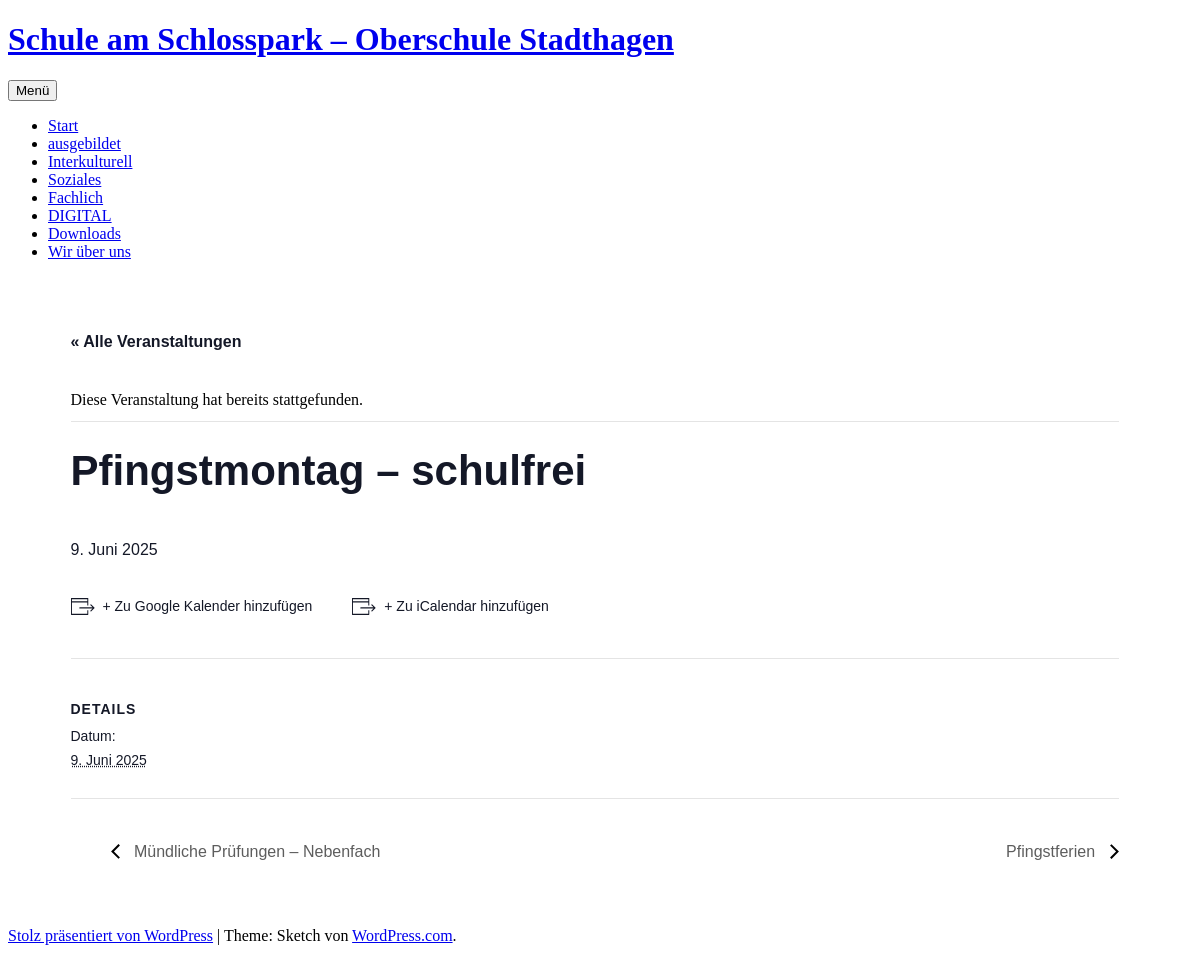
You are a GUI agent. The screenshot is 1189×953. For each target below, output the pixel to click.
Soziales (74, 179)
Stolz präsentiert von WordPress (110, 935)
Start (63, 125)
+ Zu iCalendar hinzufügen (466, 606)
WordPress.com (402, 935)
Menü (32, 90)
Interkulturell (90, 161)
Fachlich (75, 197)
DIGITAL (80, 215)
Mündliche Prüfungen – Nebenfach (255, 851)
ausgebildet (84, 143)
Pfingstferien (1052, 851)
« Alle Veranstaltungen (156, 341)
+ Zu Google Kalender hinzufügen (208, 606)
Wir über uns (89, 251)
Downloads (84, 233)
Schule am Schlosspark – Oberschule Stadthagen (341, 39)
